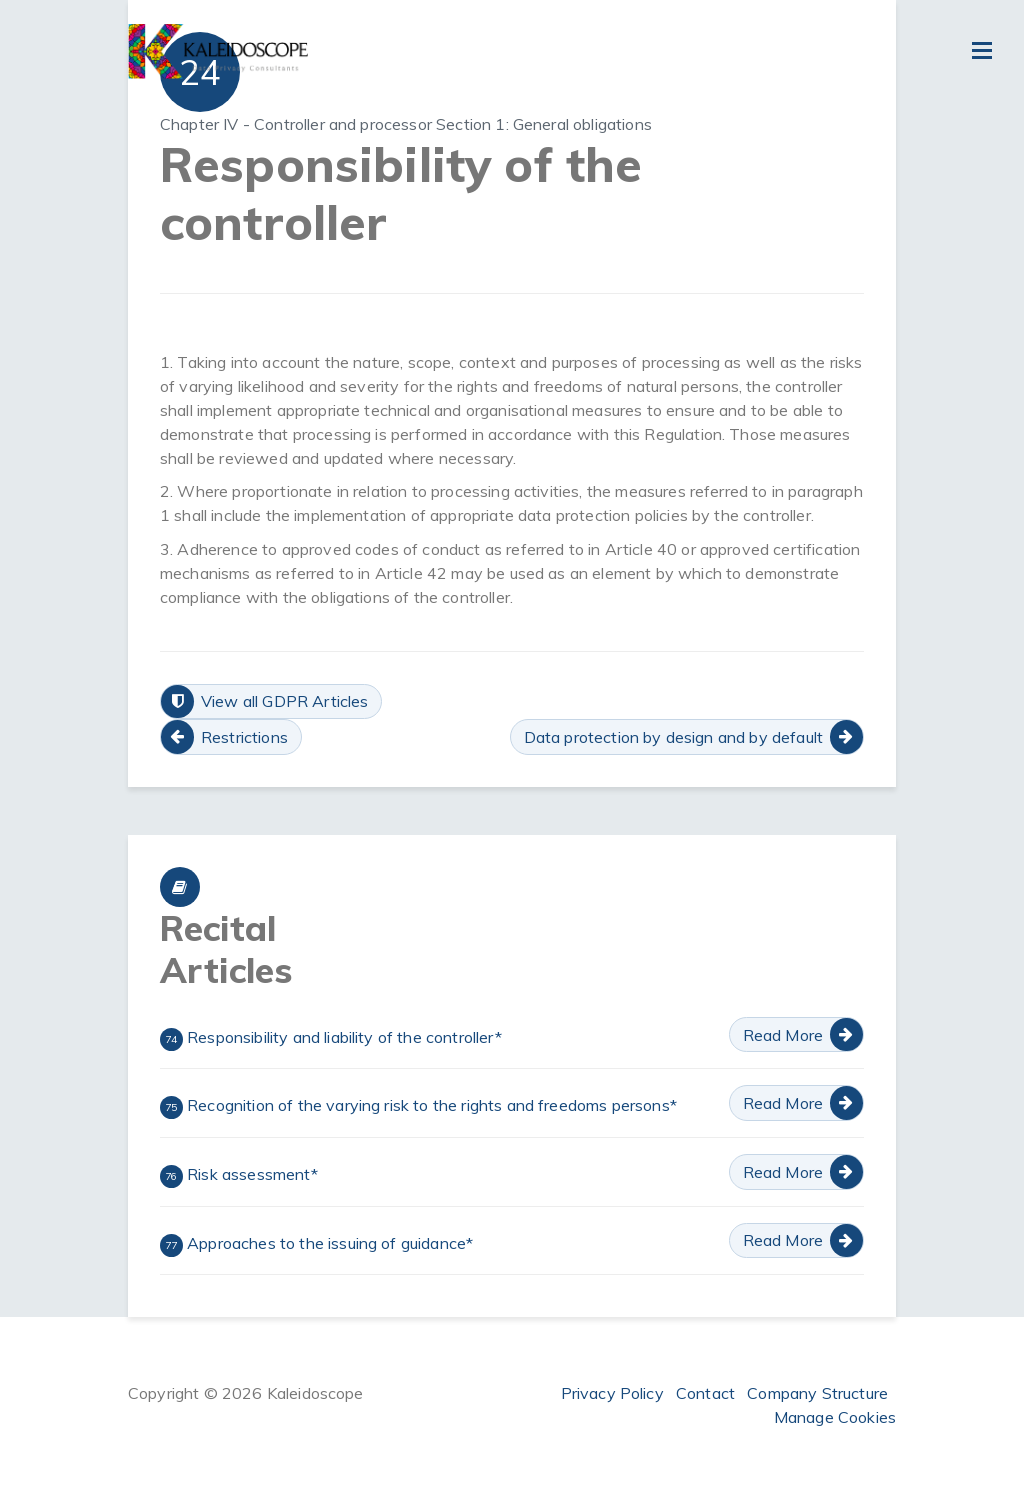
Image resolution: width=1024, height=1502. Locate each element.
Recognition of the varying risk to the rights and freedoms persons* (418, 1107)
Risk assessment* (239, 1176)
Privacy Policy (612, 1393)
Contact (705, 1393)
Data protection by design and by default (673, 737)
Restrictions (244, 737)
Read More (783, 1035)
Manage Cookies (835, 1417)
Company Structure (817, 1393)
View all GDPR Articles (285, 701)
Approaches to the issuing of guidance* (316, 1245)
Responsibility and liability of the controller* (331, 1039)
